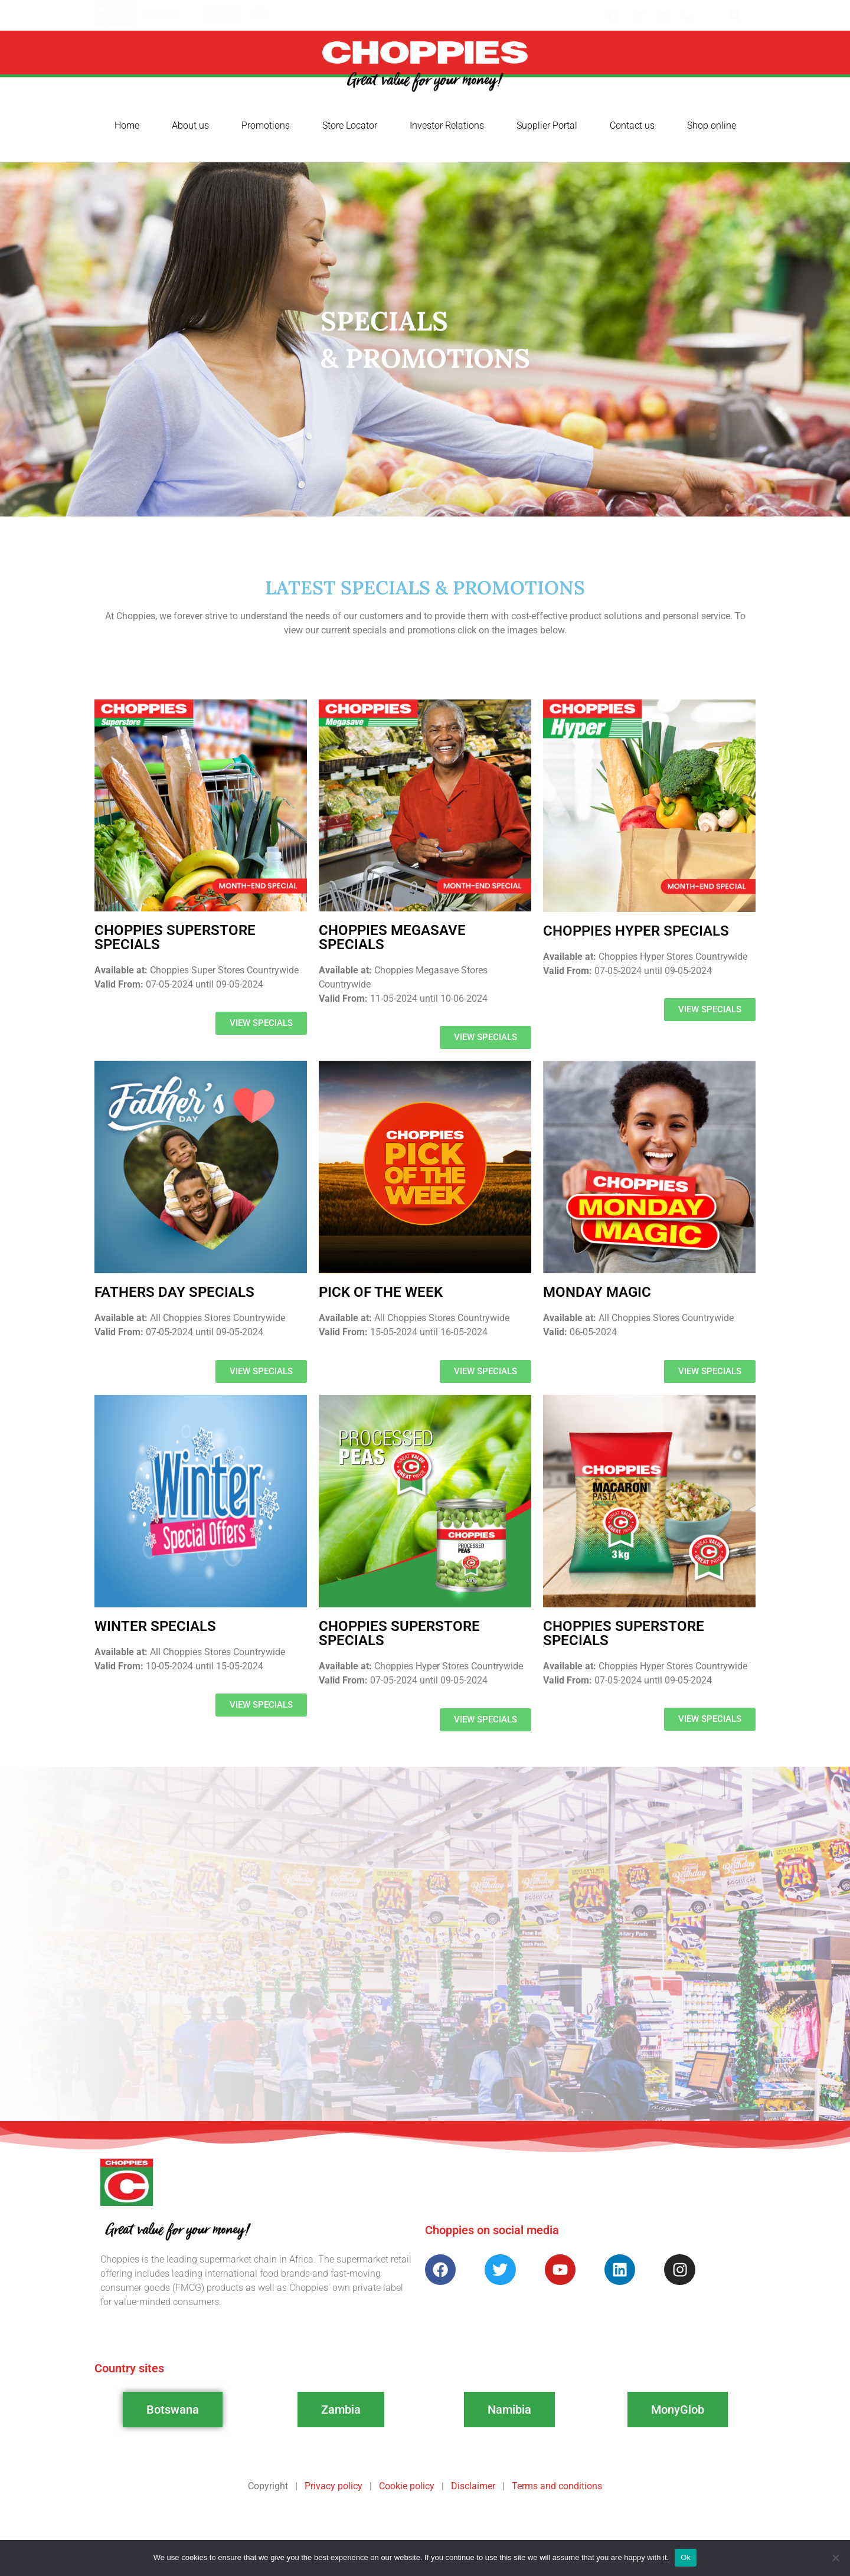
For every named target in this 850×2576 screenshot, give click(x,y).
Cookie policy (406, 2486)
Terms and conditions (557, 2486)
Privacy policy (333, 2486)
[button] (260, 12)
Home (127, 125)
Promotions (265, 125)
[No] (835, 2558)
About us (190, 125)
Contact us (632, 125)
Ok (686, 2557)
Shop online (711, 125)
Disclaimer (473, 2486)
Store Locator (349, 125)
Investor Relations (447, 125)
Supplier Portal (546, 125)
